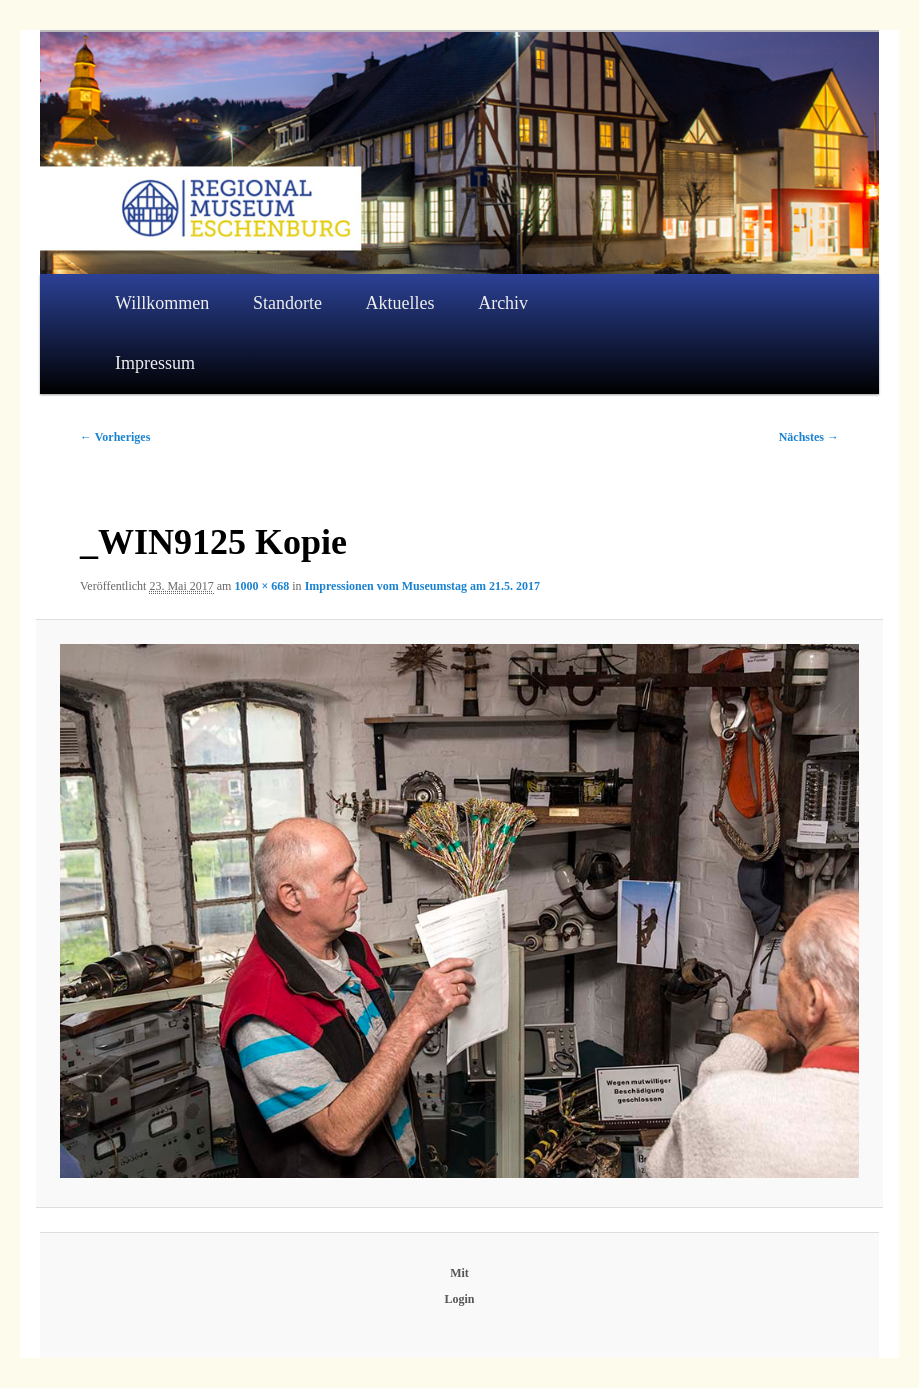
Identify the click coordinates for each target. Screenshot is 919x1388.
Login (459, 1299)
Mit (459, 1273)
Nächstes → (809, 437)
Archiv (503, 303)
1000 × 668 (261, 586)
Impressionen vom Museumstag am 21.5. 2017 (422, 586)
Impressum (155, 363)
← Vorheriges (115, 437)
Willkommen (162, 303)
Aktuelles (400, 303)
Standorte (287, 303)
